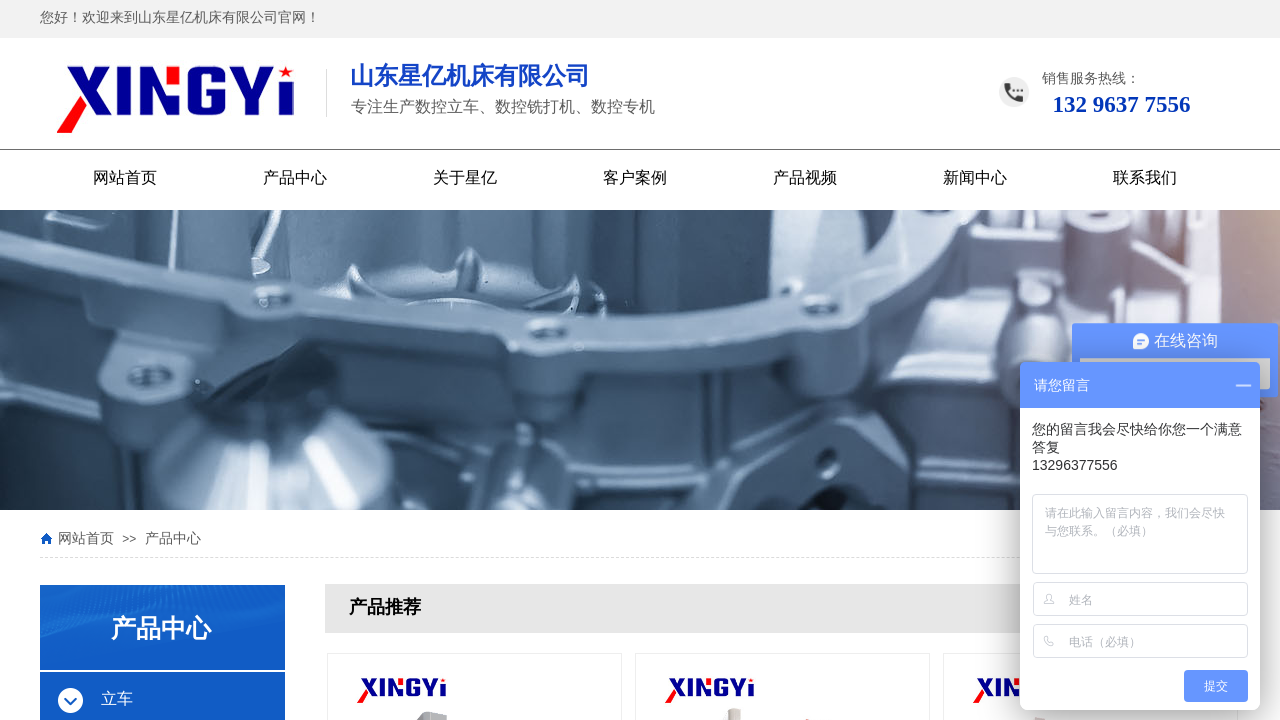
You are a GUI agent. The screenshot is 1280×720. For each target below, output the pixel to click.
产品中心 (295, 177)
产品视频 (805, 177)
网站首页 (125, 177)
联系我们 (1145, 177)
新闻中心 (975, 177)
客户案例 (635, 177)
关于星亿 (465, 177)
